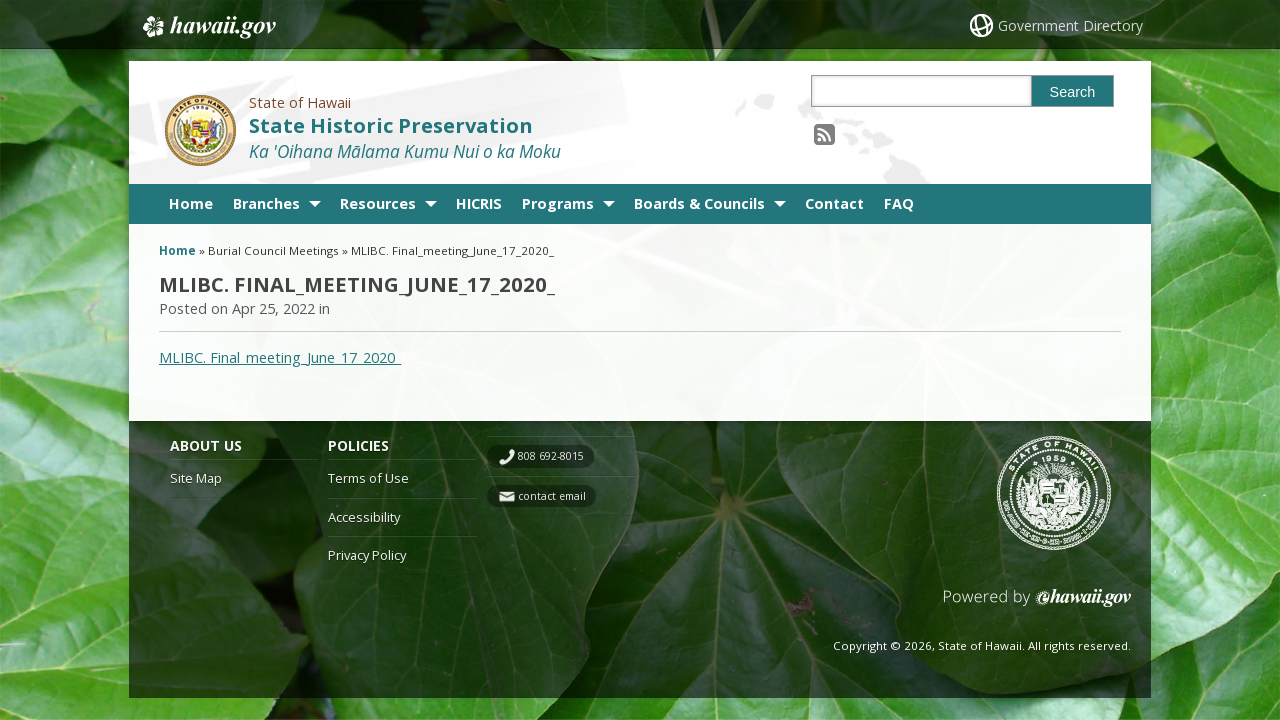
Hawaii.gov (207, 27)
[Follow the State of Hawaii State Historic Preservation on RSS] (824, 133)
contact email (552, 496)
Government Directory (1070, 25)
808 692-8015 (551, 456)
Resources (378, 203)
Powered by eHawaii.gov (1037, 605)
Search (1073, 92)
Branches (266, 203)
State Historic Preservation (391, 125)
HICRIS (479, 203)
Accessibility (364, 517)
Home (191, 203)
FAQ (899, 203)
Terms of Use (368, 478)
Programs (558, 203)
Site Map (196, 478)
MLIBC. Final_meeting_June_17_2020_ (280, 357)
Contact (834, 203)
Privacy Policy (367, 555)
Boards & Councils (699, 203)
